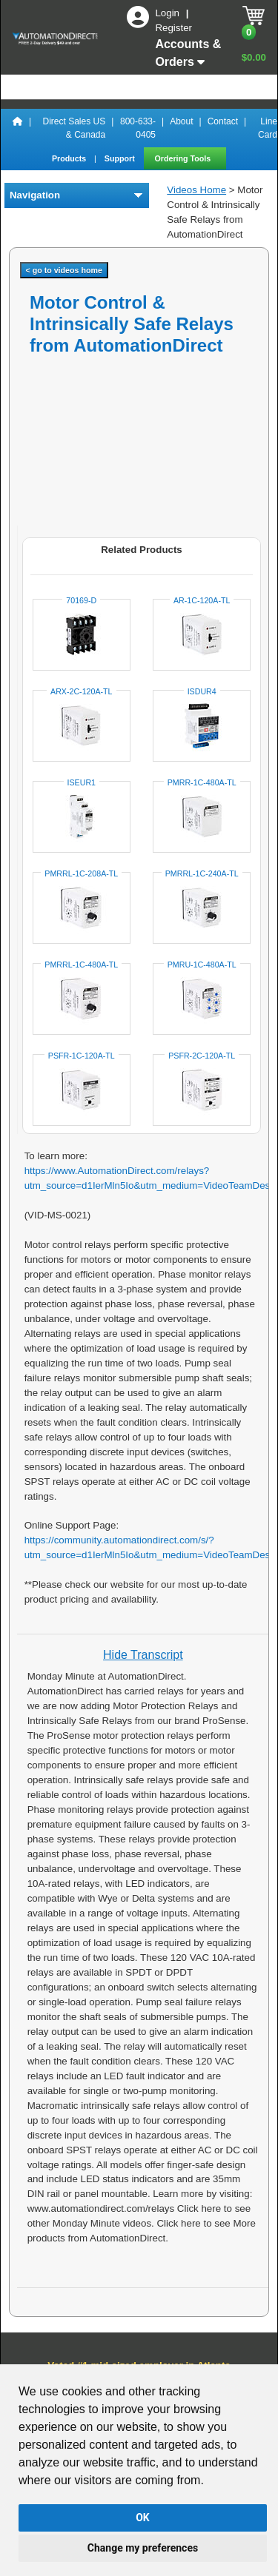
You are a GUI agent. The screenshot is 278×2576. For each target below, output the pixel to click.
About (181, 121)
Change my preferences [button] (142, 2548)
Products (70, 158)
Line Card (267, 128)
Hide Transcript (143, 1654)
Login (168, 13)
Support (121, 158)
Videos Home (196, 189)
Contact (223, 121)
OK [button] (143, 2517)
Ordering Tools (184, 158)
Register (173, 27)
